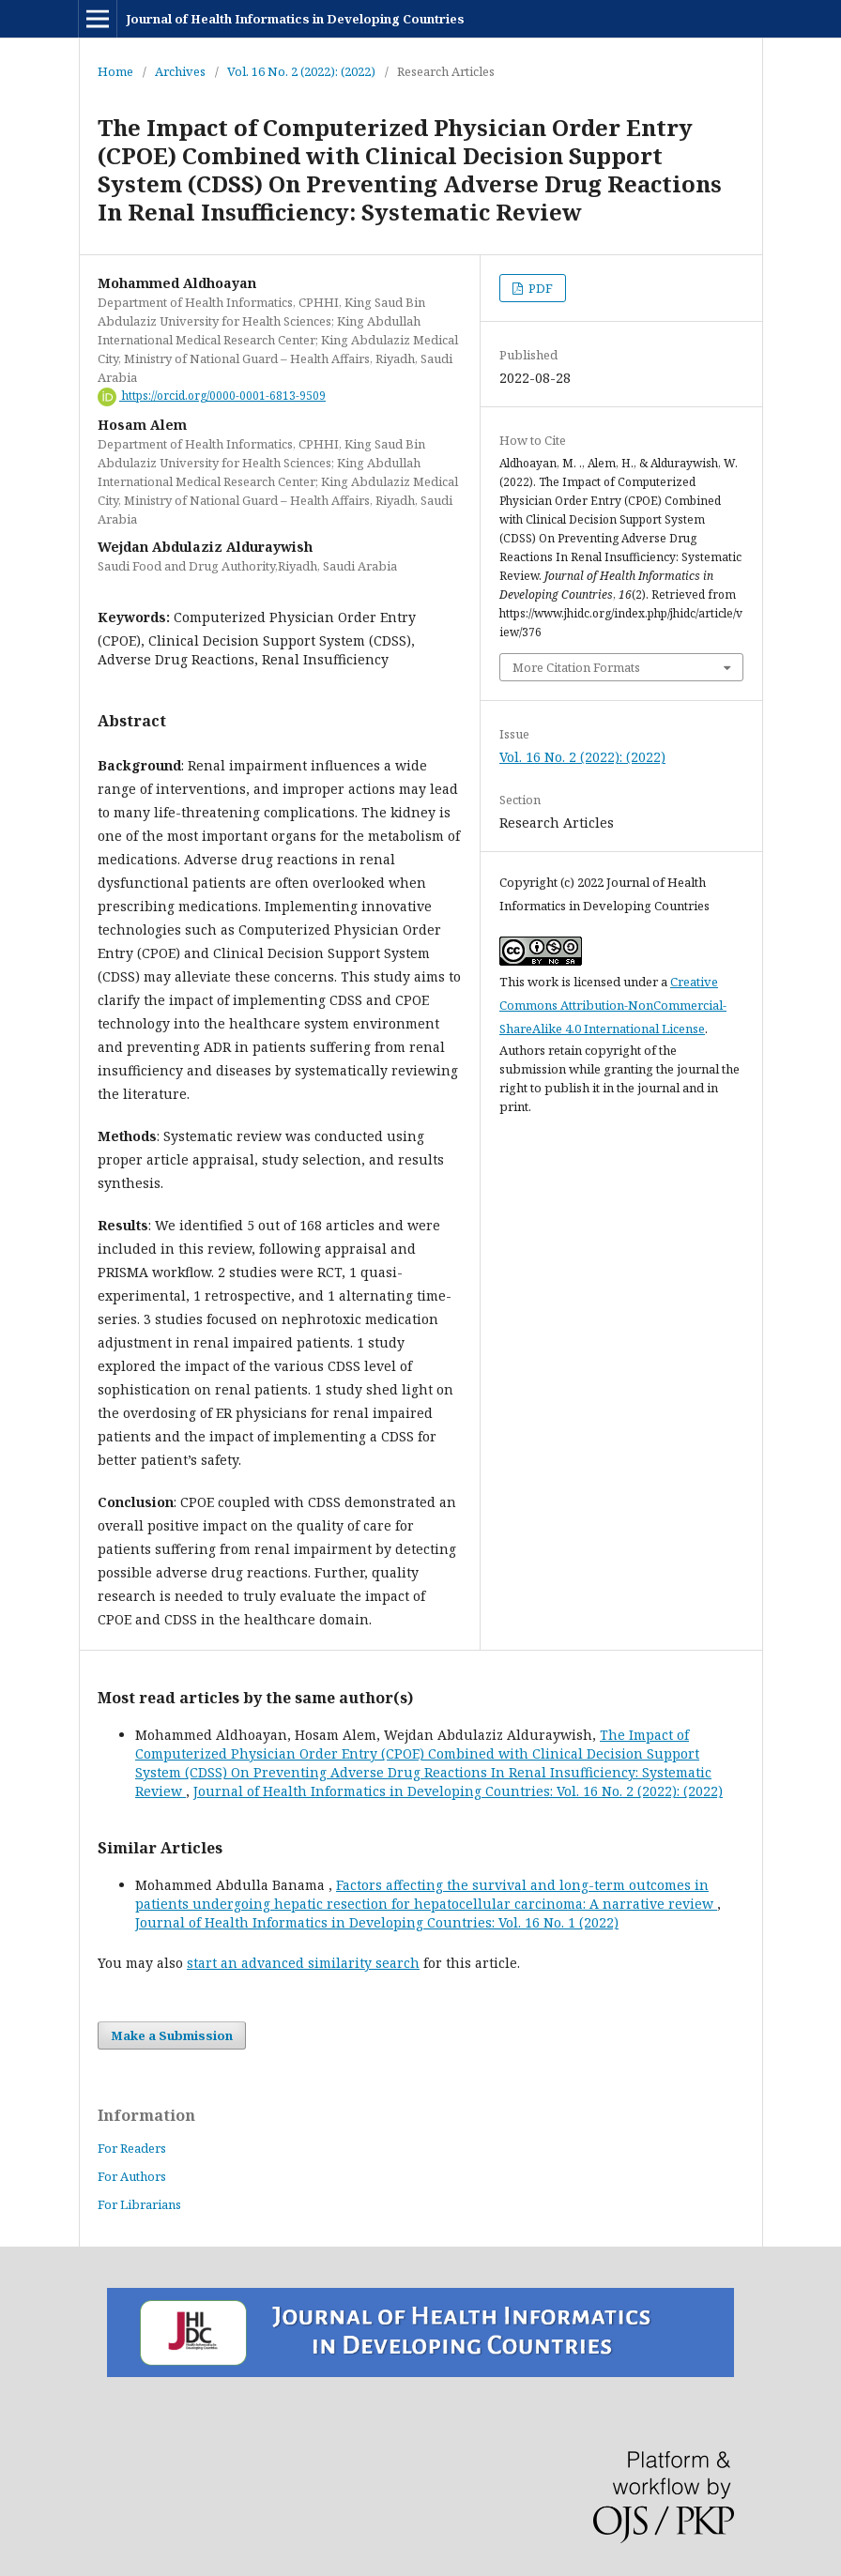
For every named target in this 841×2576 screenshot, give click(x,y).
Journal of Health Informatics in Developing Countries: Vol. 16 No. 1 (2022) (377, 1922)
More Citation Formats (576, 667)
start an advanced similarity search (303, 1963)
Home (115, 71)
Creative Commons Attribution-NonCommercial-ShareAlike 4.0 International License (612, 1005)
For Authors (132, 2176)
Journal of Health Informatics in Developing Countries (295, 18)
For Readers (132, 2148)
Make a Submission (172, 2035)
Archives (180, 71)
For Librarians (139, 2204)
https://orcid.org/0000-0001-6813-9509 (212, 396)
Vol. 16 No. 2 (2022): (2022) (301, 71)
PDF (539, 288)
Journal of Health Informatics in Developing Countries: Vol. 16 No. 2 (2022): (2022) (458, 1791)
